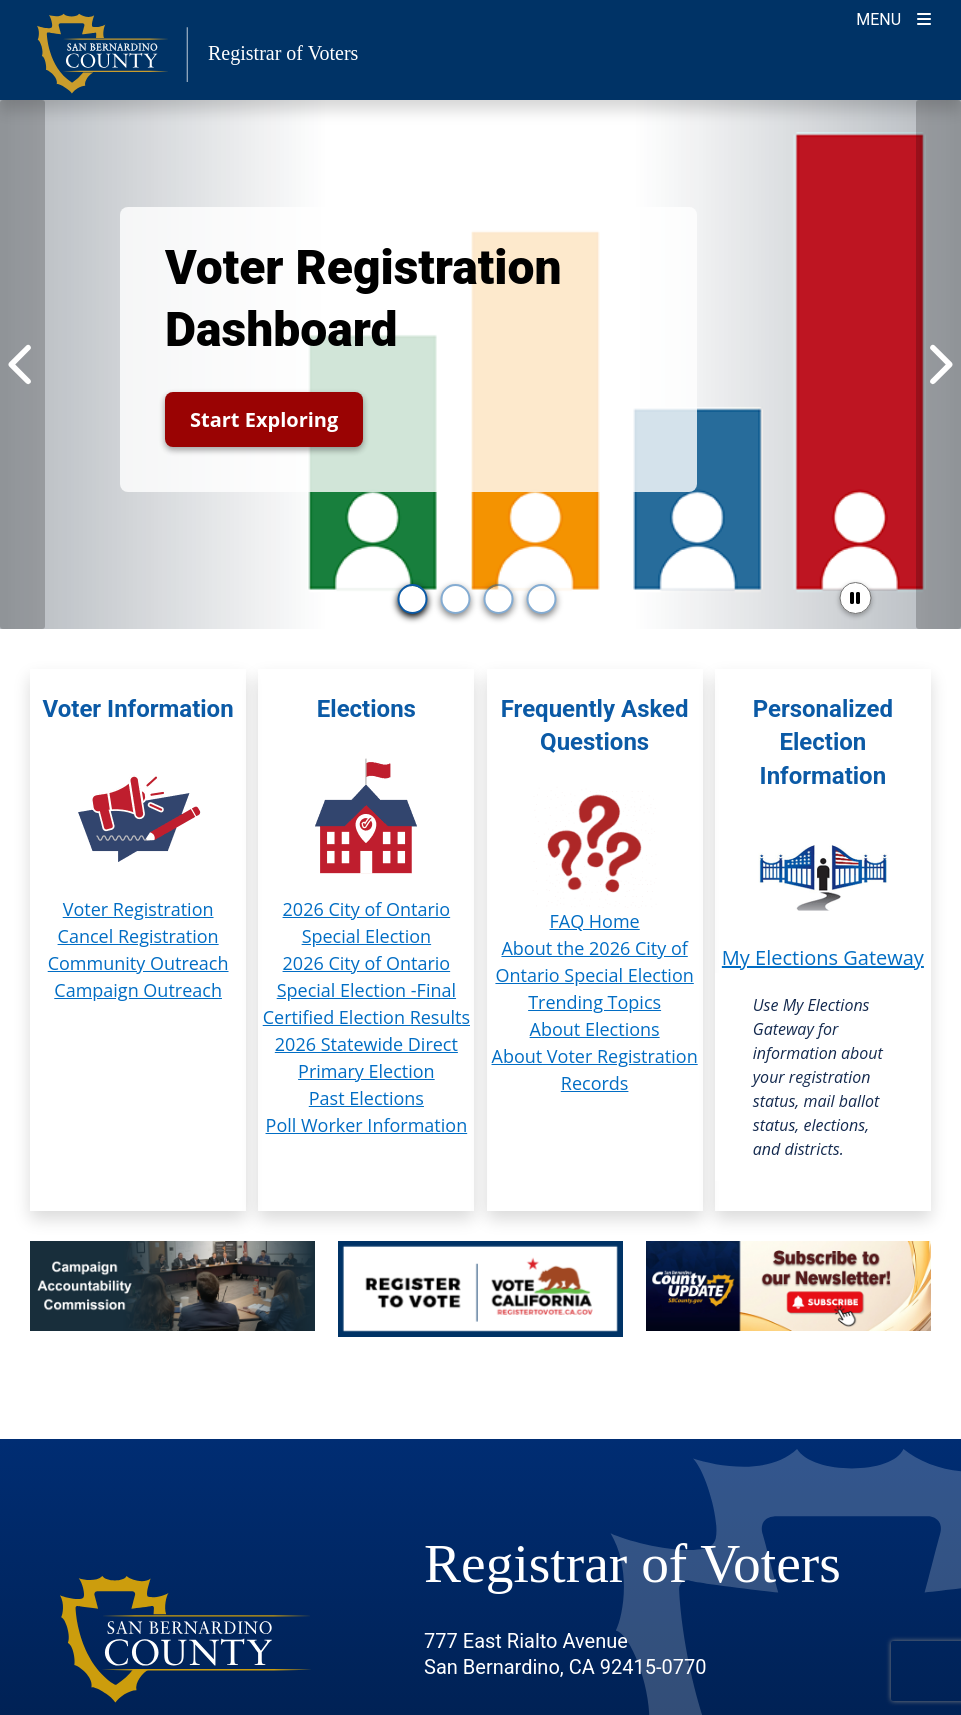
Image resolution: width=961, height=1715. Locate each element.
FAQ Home (595, 921)
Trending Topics (594, 1002)
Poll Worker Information (367, 1125)
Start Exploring (264, 419)
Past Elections (366, 1098)
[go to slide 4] (542, 599)
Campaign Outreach (138, 990)
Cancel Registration (138, 936)
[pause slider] (855, 598)
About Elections (595, 1029)
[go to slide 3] (499, 599)
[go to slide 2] (456, 599)
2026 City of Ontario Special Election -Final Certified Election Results (366, 990)
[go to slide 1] (413, 599)
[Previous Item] (22, 364)
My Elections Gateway (823, 957)
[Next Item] (938, 364)
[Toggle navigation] (893, 17)
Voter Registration (138, 909)
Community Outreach (138, 963)
